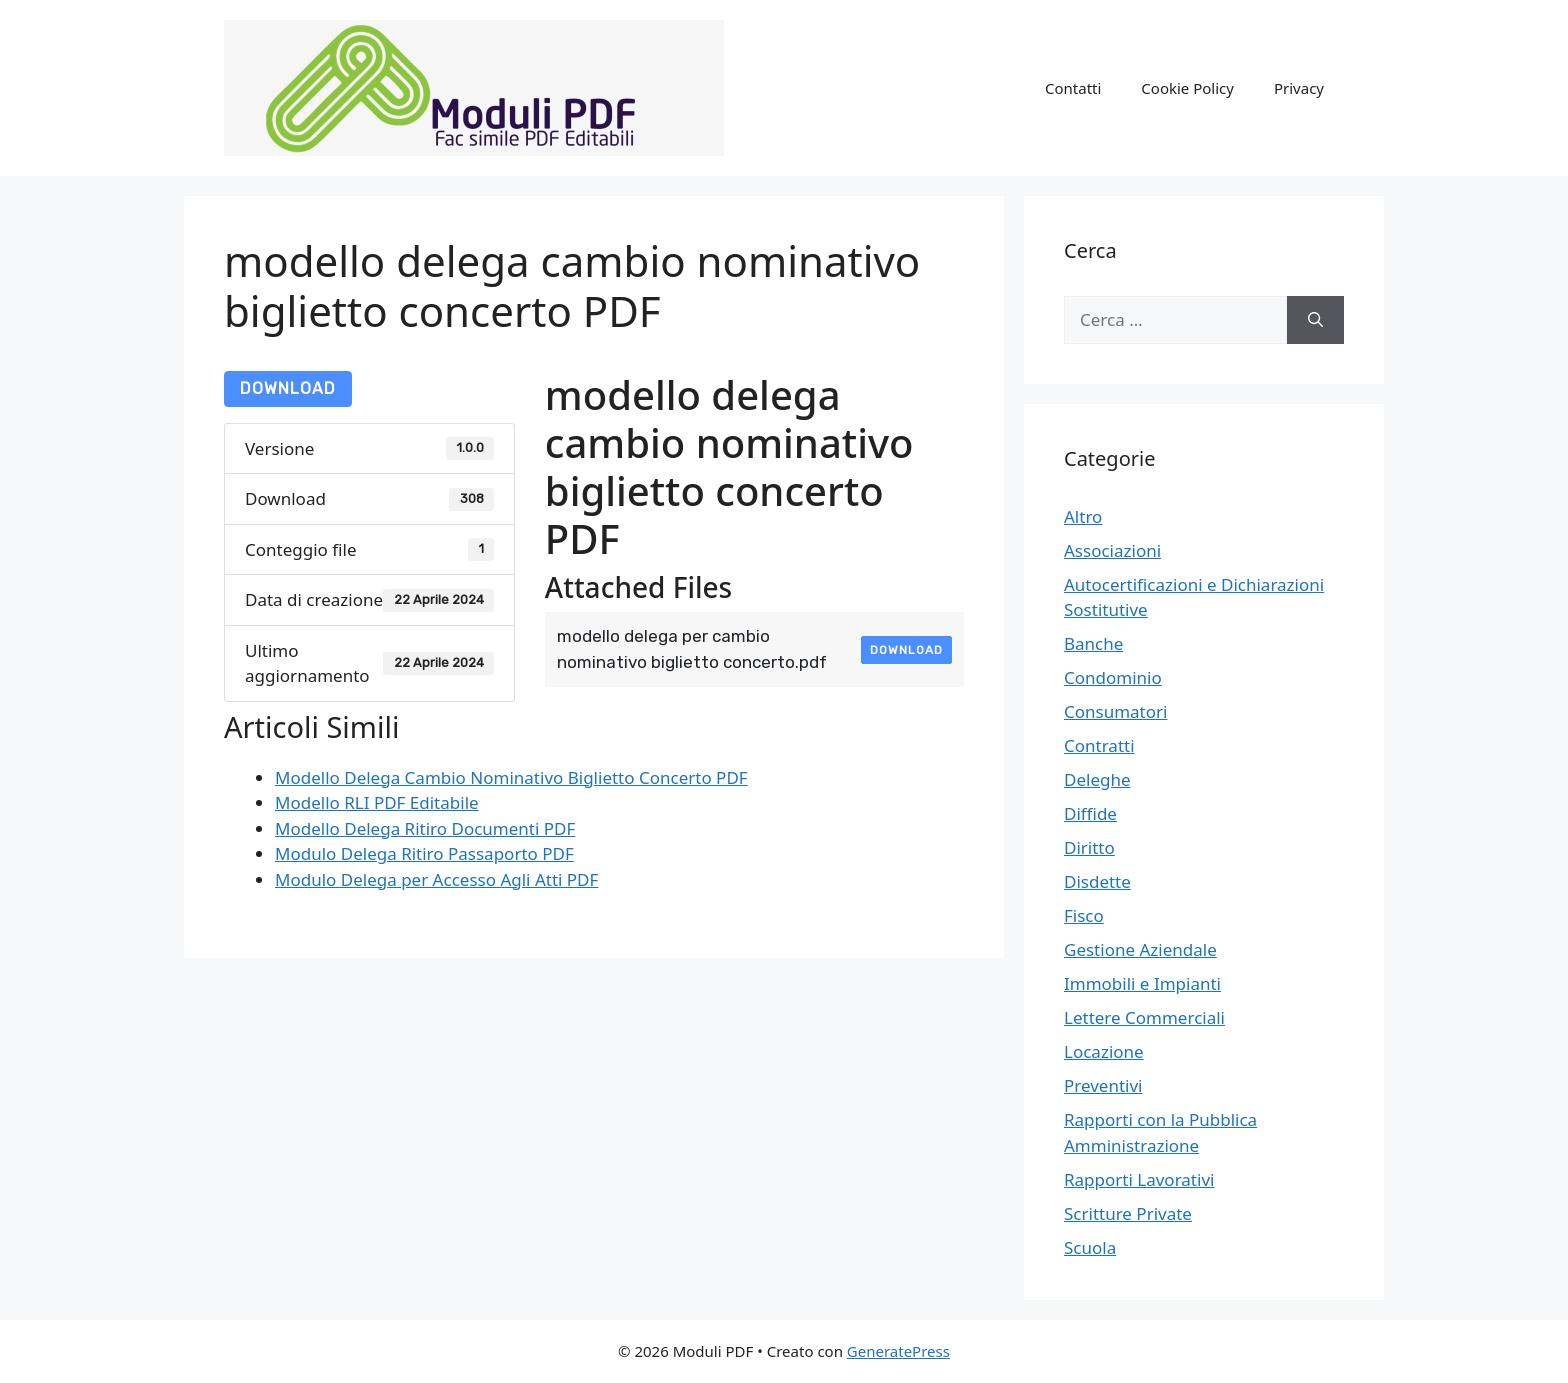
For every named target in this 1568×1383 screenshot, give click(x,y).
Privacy (1299, 88)
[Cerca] (1315, 320)
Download (288, 388)
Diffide (1090, 813)
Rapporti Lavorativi (1139, 1179)
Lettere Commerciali (1144, 1017)
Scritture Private (1128, 1213)
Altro (1083, 516)
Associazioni (1112, 550)
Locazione (1104, 1051)
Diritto (1089, 847)
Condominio (1113, 677)
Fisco (1084, 915)
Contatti (1073, 88)
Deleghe (1097, 779)
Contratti (1099, 745)
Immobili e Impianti (1142, 983)
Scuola (1090, 1247)
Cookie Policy (1187, 88)
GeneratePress (898, 1351)
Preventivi (1103, 1085)
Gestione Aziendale (1140, 949)
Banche (1093, 643)
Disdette (1097, 881)
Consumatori (1115, 711)
